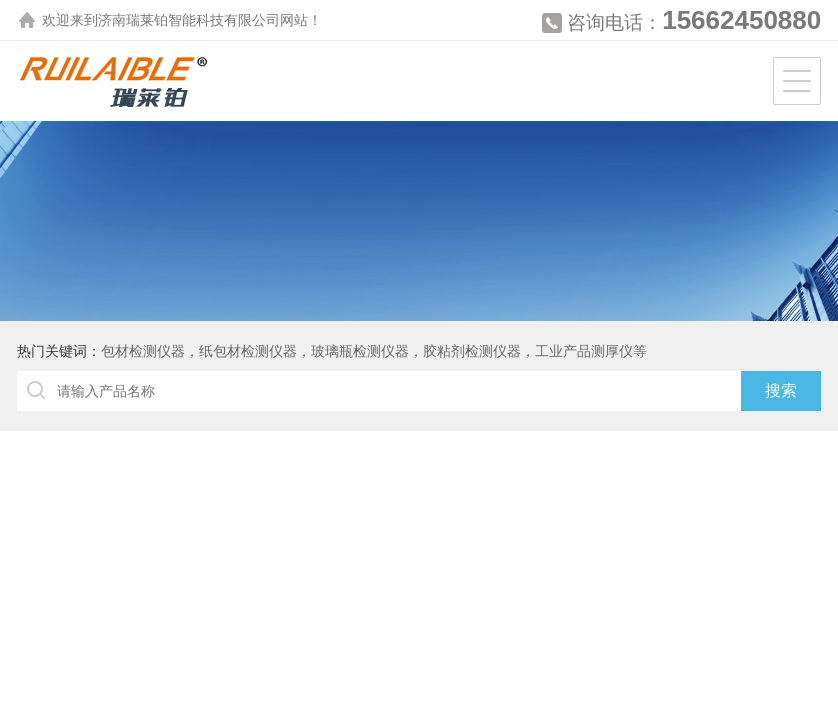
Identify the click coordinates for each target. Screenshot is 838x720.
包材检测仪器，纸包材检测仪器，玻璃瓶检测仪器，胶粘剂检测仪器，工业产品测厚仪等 (374, 351)
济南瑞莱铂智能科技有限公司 (189, 20)
